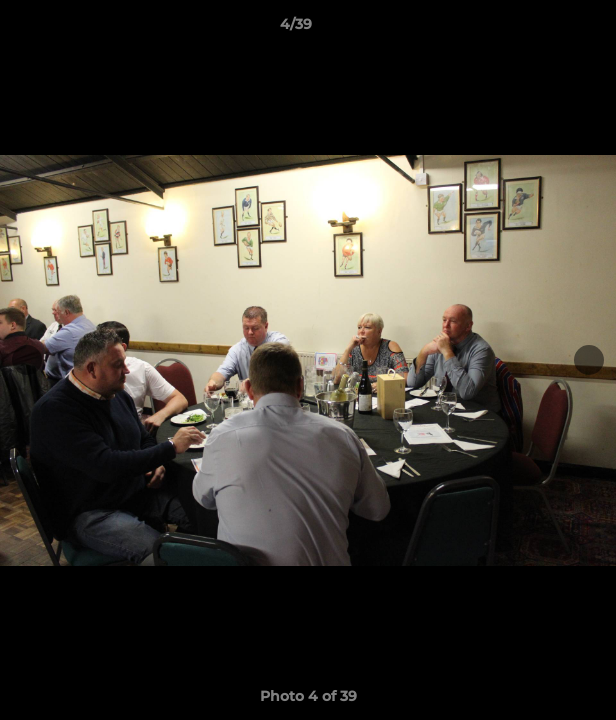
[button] (544, 29)
